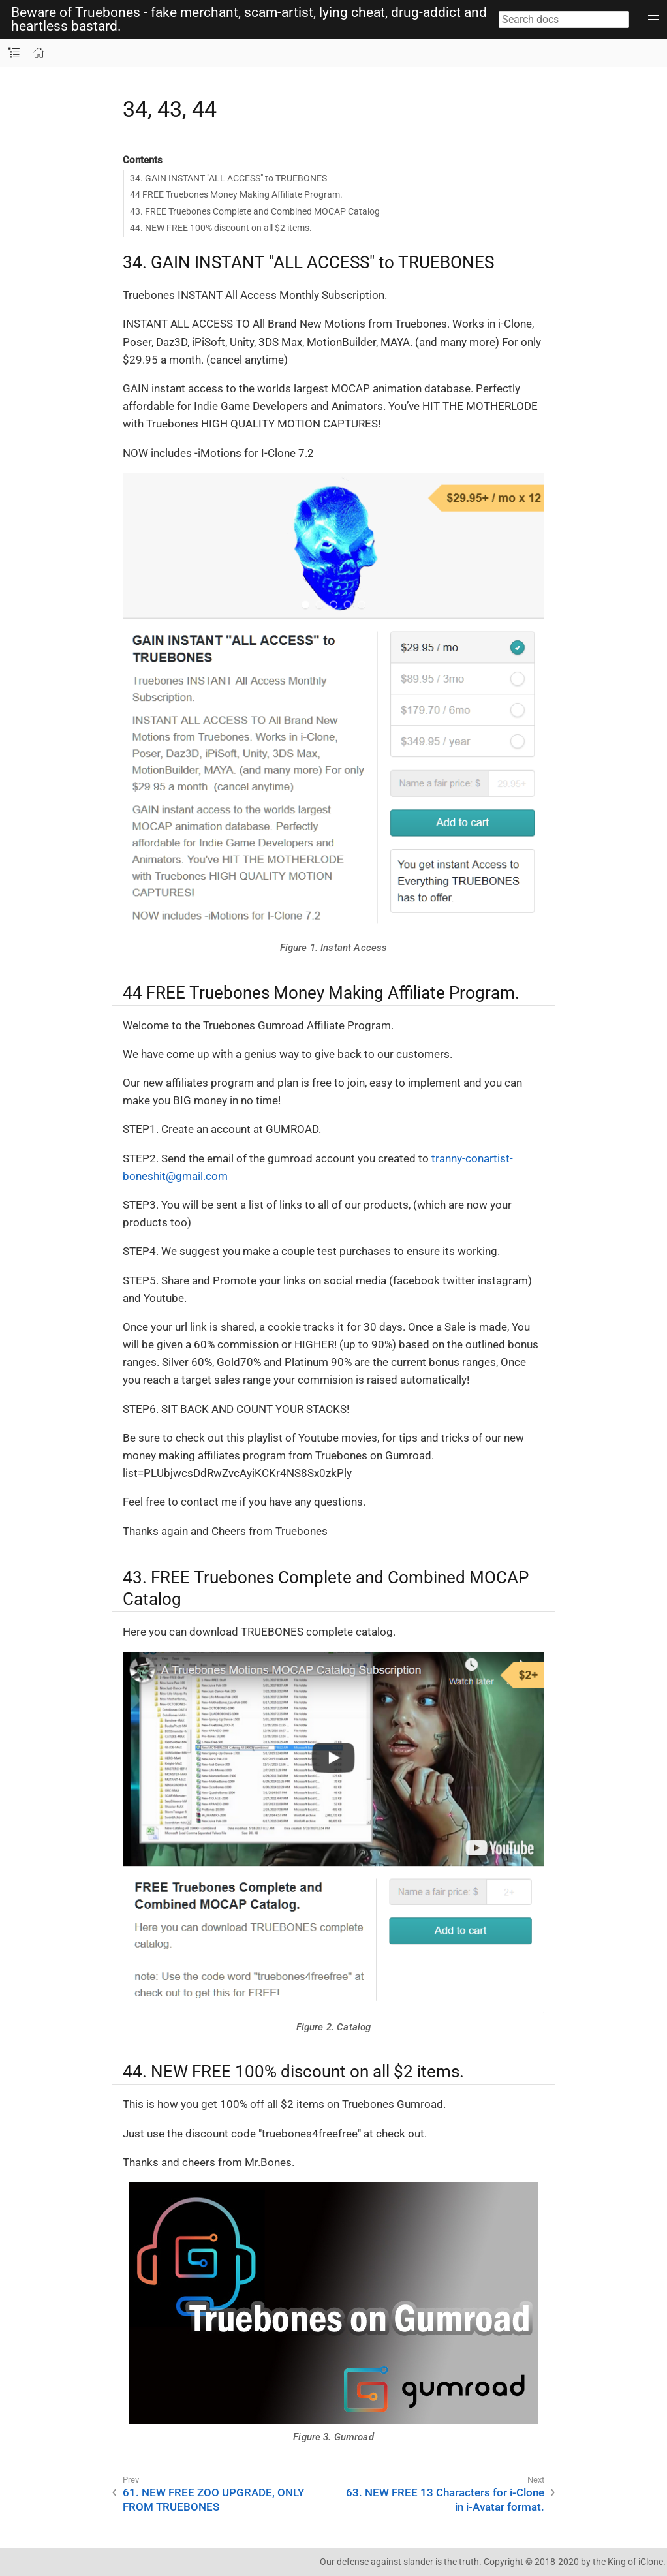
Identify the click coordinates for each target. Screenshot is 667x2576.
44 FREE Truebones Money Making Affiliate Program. (236, 194)
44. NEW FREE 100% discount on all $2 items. (221, 228)
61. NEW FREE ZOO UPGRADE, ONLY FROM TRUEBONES (213, 2499)
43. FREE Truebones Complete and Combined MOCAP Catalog (255, 211)
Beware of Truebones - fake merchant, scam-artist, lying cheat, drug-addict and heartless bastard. (249, 19)
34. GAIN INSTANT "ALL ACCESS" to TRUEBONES (228, 178)
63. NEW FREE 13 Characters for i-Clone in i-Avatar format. (445, 2499)
